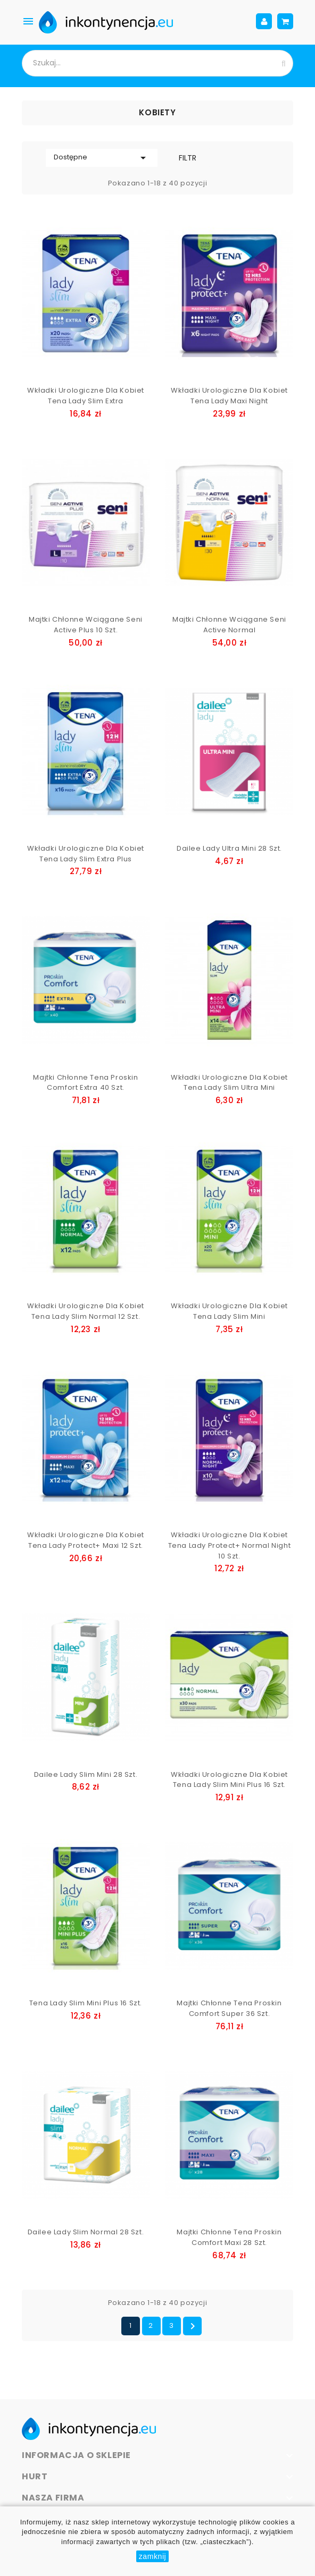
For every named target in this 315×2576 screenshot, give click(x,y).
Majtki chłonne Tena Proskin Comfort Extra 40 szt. (85, 1082)
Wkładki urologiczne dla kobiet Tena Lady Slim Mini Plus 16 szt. (229, 1779)
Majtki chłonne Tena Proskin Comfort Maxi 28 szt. (229, 2237)
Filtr (187, 157)
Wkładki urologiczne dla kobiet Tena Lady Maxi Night (229, 395)
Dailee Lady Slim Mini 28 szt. (85, 1774)
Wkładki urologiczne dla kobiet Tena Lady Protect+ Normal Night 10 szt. (229, 1545)
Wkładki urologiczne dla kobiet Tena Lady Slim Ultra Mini (229, 1082)
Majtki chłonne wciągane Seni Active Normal (229, 624)
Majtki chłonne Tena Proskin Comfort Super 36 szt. (229, 2008)
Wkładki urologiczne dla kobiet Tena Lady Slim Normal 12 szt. (85, 1311)
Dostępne (102, 157)
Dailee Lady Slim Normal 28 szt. (86, 2232)
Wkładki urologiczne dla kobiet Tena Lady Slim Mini (229, 1311)
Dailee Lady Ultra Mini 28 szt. (229, 848)
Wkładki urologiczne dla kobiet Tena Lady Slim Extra (85, 395)
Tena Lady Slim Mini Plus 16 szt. (85, 2003)
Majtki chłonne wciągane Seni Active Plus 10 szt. (86, 624)
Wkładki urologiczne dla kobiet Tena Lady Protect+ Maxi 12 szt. (85, 1540)
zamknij (153, 2556)
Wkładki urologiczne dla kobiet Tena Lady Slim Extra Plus (85, 853)
